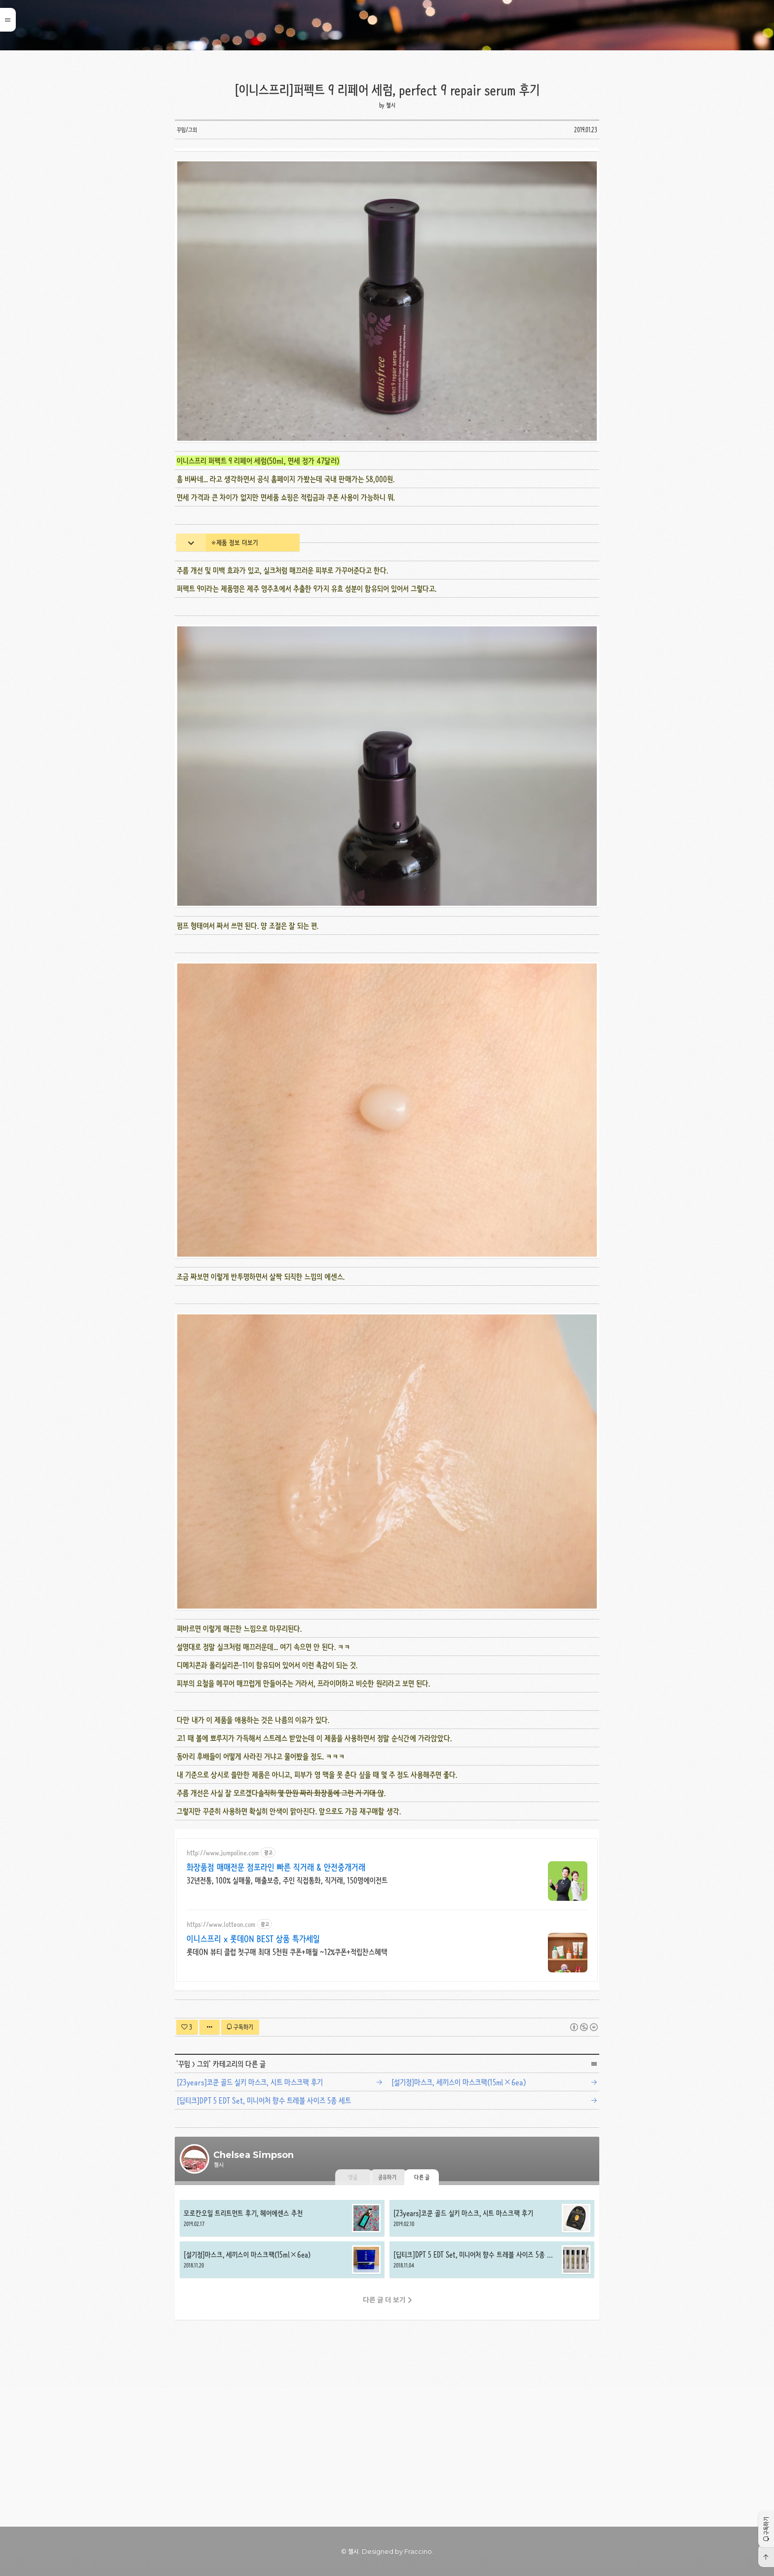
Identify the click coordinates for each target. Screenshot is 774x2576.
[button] (766, 2528)
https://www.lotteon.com (221, 2062)
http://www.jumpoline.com (223, 1991)
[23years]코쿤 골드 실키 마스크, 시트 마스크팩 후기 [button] (492, 2356)
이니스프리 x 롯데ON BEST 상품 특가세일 (253, 2077)
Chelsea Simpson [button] (387, 25)
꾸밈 (184, 2202)
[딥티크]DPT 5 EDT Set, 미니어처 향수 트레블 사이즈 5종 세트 (264, 2238)
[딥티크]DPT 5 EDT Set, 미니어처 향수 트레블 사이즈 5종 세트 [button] (492, 2398)
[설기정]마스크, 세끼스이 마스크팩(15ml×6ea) (458, 2220)
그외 (203, 2202)
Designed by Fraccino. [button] (397, 2551)
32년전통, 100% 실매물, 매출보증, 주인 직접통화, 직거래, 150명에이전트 (287, 2018)
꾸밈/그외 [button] (187, 130)
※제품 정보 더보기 (234, 680)
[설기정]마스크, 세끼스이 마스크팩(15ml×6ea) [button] (282, 2398)
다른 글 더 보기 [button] (384, 2438)
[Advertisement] (387, 219)
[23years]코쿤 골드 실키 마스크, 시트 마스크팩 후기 (250, 2220)
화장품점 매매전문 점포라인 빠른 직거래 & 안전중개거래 (276, 2005)
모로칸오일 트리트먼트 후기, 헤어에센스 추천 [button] (282, 2356)
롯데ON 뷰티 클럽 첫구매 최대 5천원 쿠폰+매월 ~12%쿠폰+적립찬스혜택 (287, 2090)
